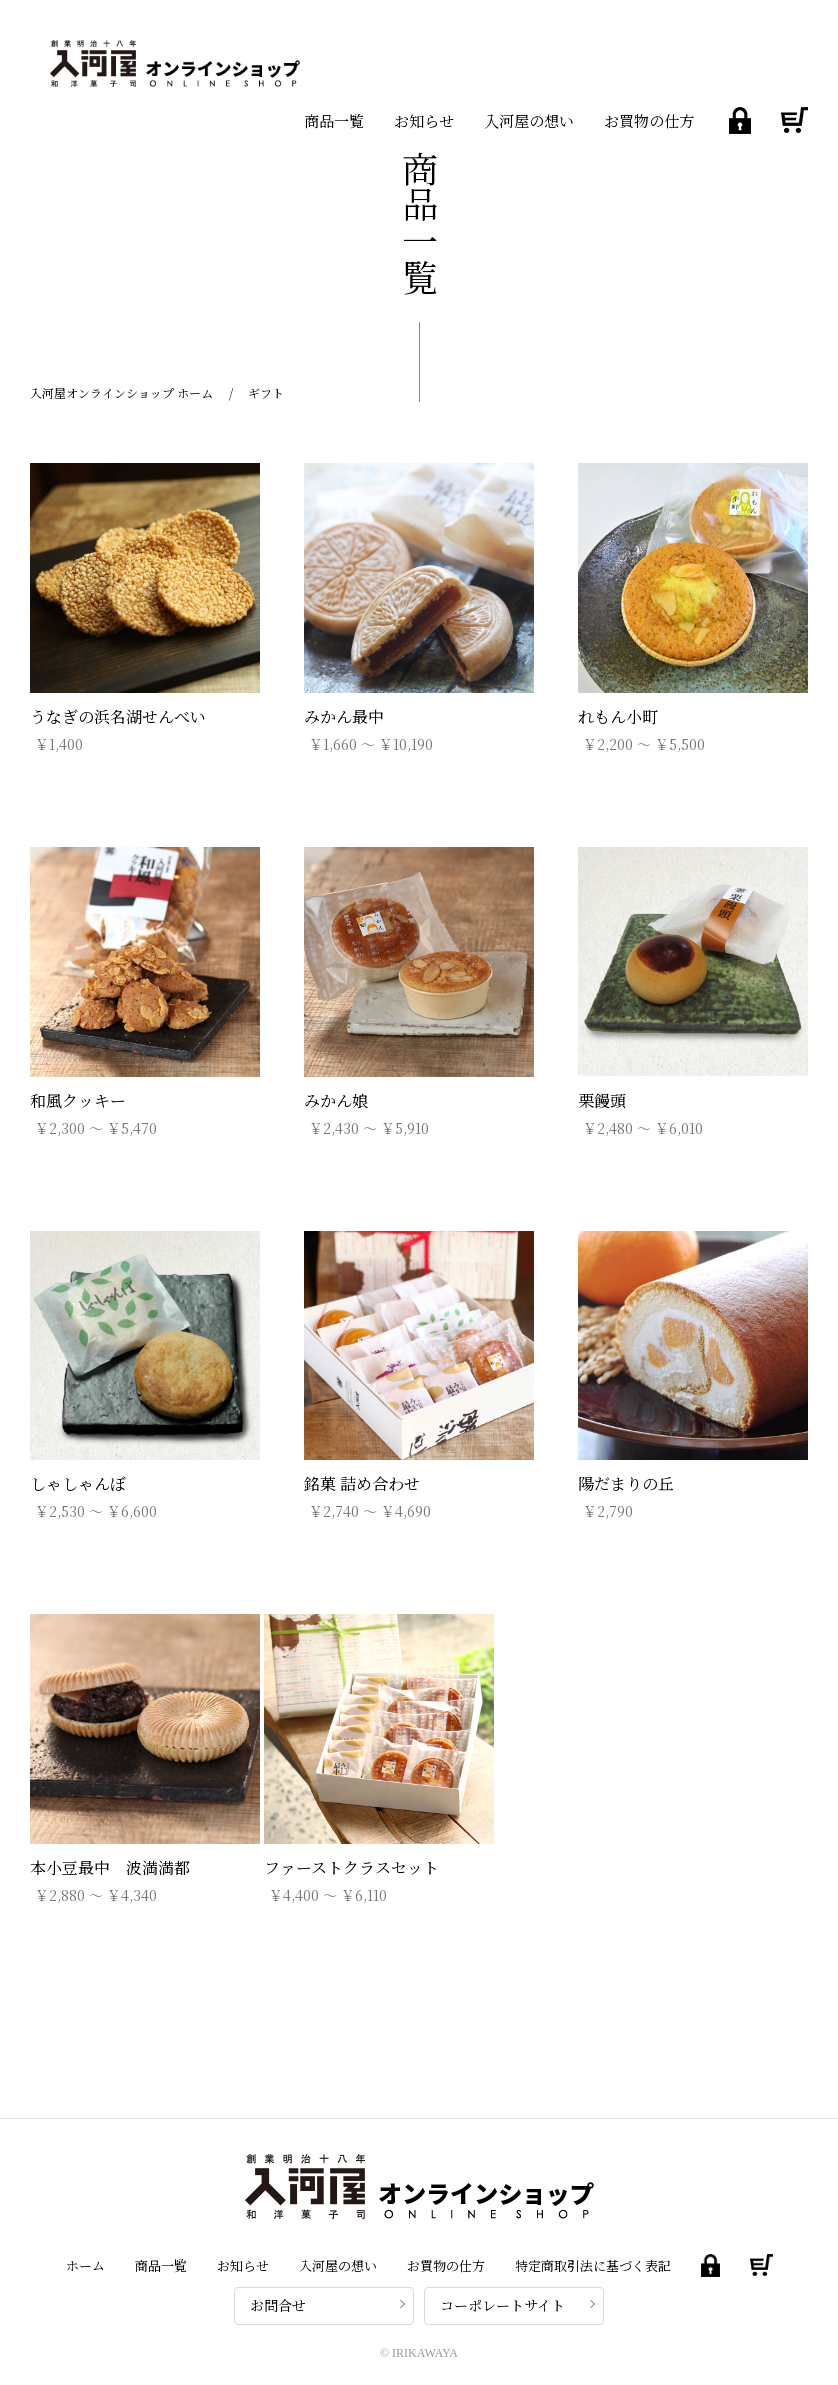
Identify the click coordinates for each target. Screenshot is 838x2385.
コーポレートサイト (502, 2305)
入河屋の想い (529, 120)
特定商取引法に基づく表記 (593, 2265)
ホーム (85, 2265)
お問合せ (278, 2305)
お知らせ (424, 120)
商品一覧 (334, 120)
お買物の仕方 (649, 120)
